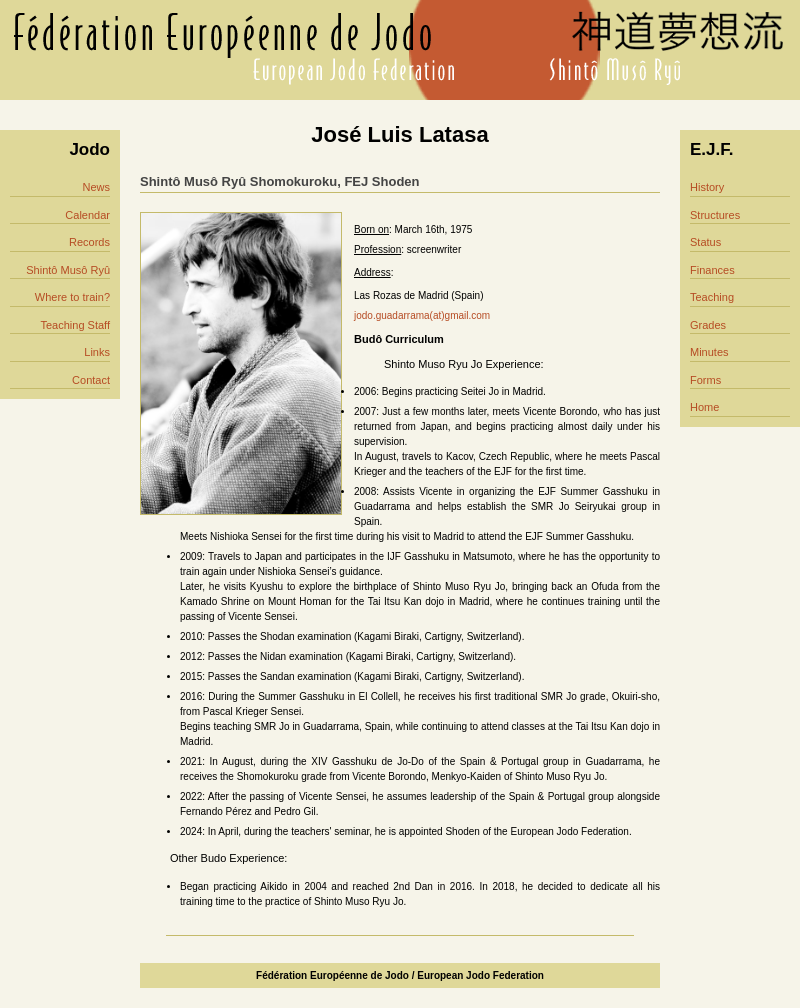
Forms (705, 380)
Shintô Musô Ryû (68, 270)
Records (89, 242)
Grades (708, 325)
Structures (715, 215)
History (707, 187)
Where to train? (72, 297)
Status (705, 242)
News (96, 187)
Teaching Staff (75, 325)
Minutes (709, 352)
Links (97, 352)
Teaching (712, 297)
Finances (712, 270)
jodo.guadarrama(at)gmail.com (422, 315)
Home (704, 407)
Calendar (87, 215)
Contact (91, 380)
